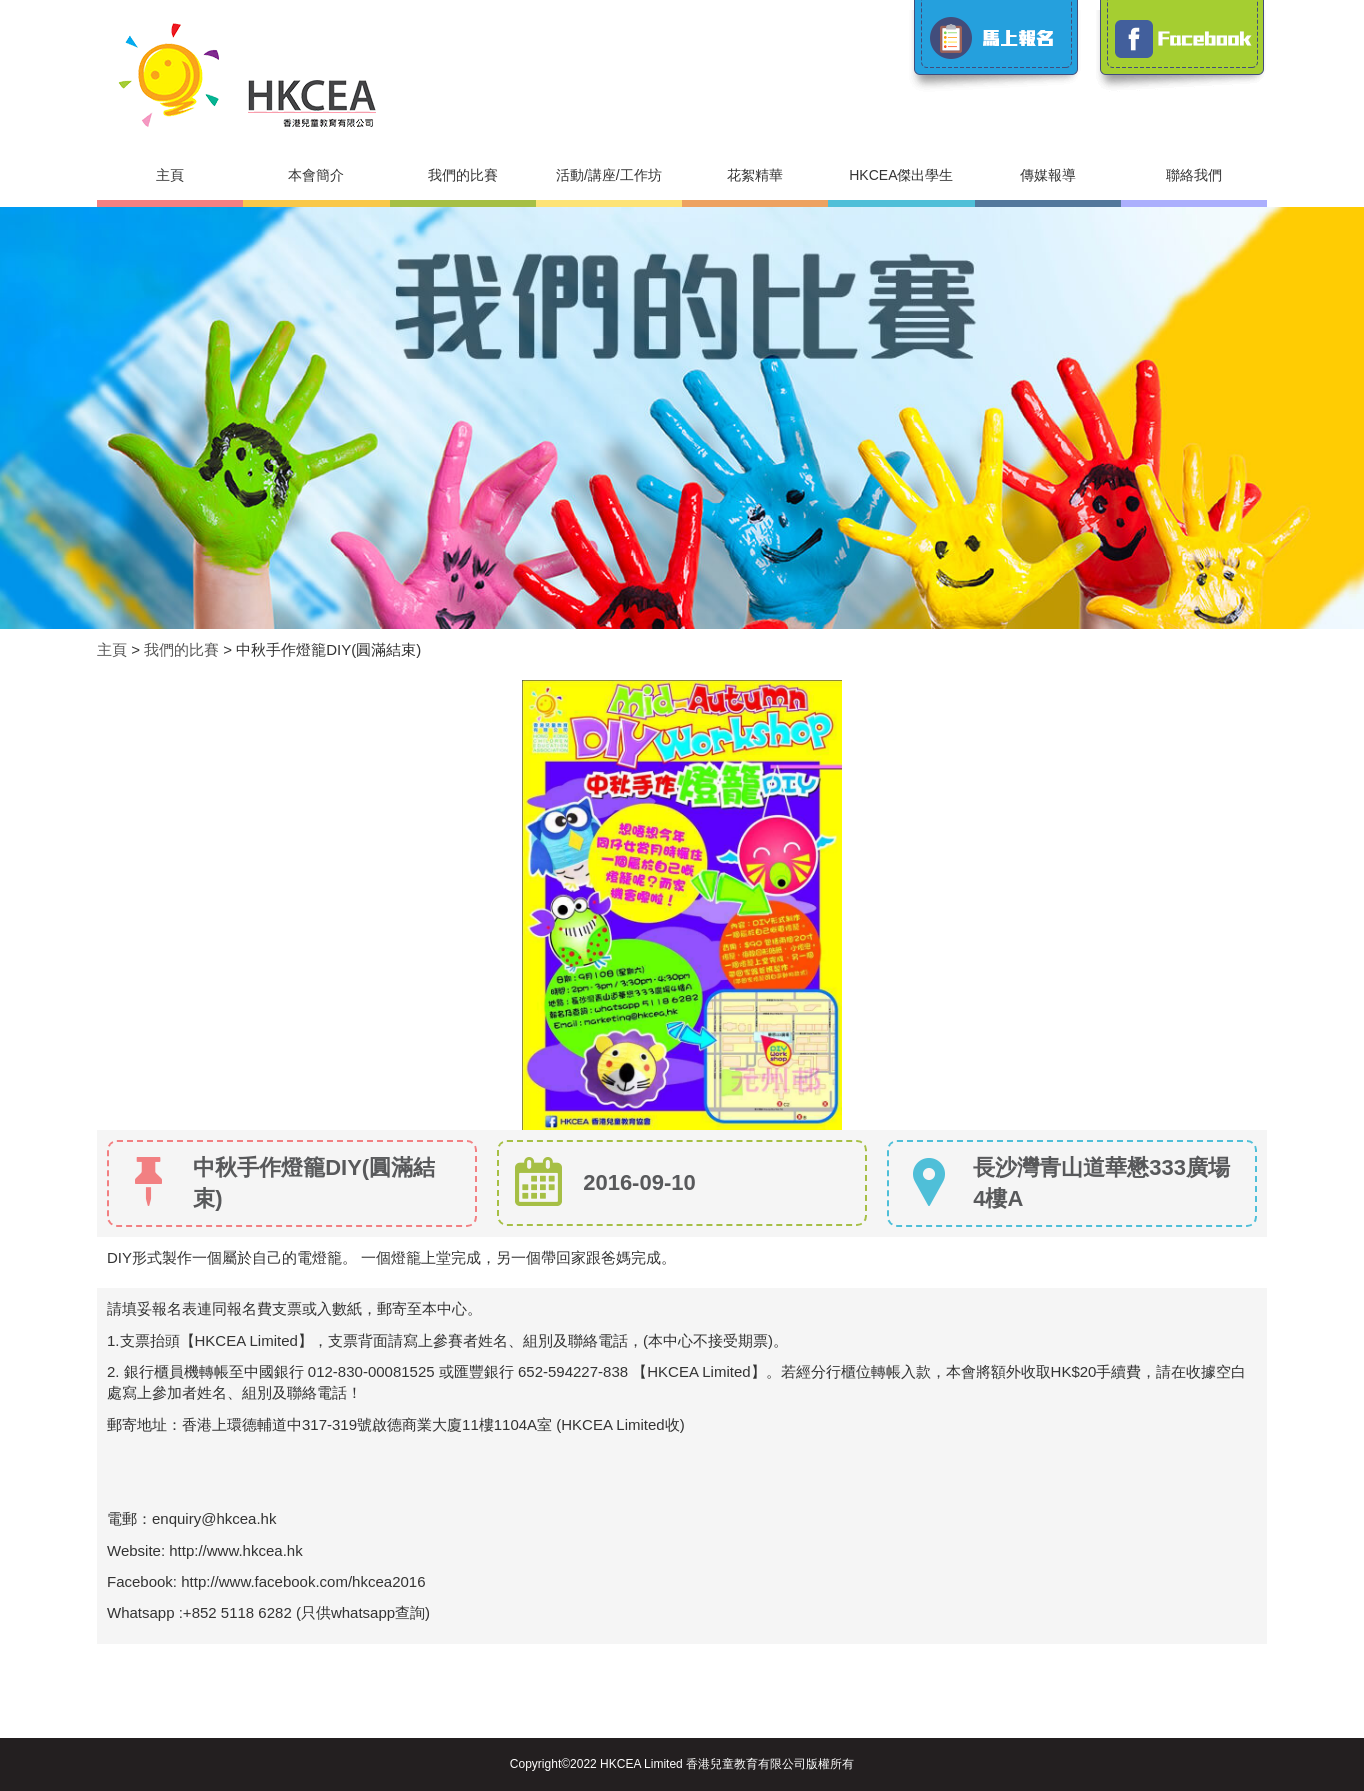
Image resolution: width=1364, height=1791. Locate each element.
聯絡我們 (1194, 175)
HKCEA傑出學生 (901, 175)
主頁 (170, 175)
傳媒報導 (1048, 175)
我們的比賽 (463, 175)
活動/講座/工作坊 (609, 175)
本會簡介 (316, 175)
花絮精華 (755, 175)
